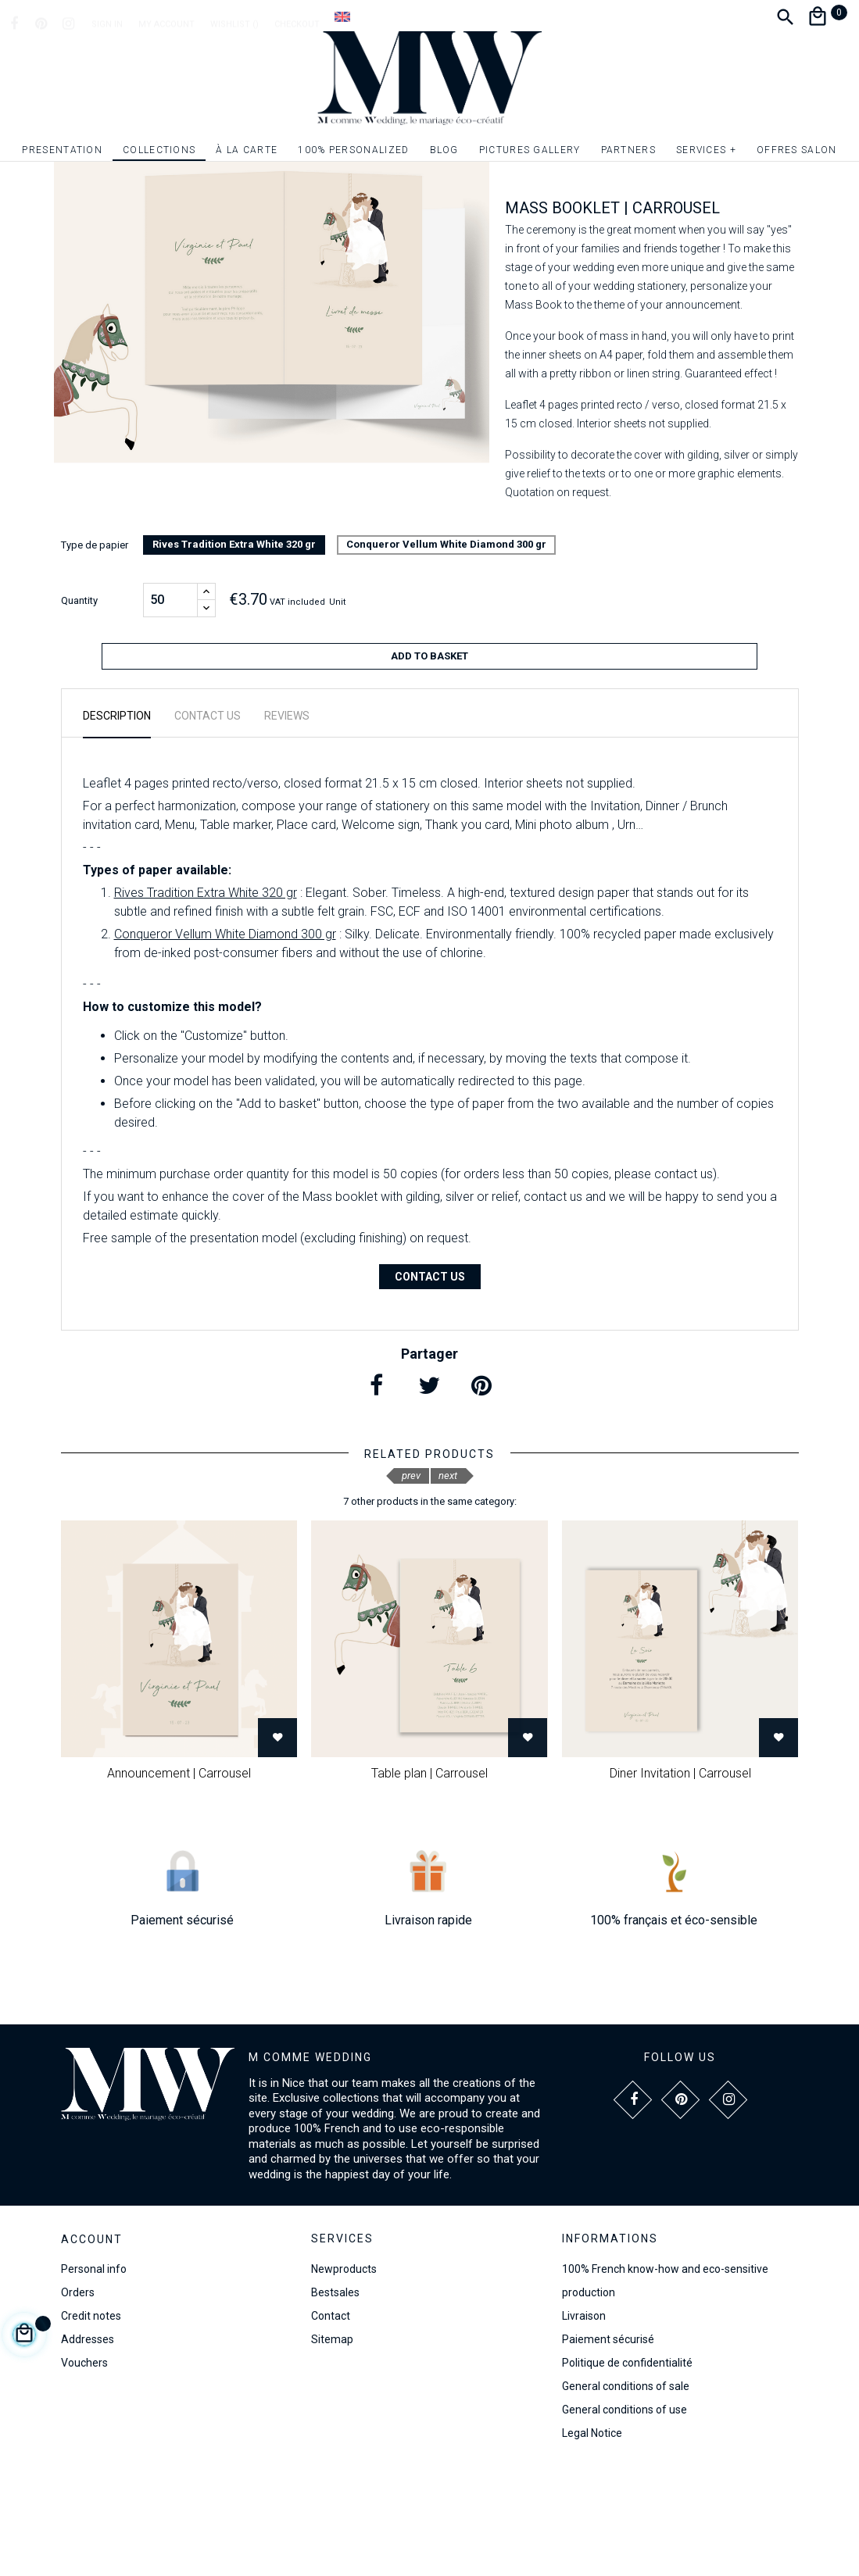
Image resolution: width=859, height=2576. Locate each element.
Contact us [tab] (207, 823)
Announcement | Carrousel (179, 1881)
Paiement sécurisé (608, 2446)
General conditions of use (624, 2516)
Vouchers (84, 2470)
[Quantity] (170, 714)
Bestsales (335, 2399)
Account (92, 2347)
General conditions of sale (625, 2493)
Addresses (87, 2447)
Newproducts (344, 2376)
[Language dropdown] (342, 16)
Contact (330, 2423)
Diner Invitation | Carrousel (680, 1881)
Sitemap (332, 2446)
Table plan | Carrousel (429, 1881)
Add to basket (429, 770)
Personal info (94, 2377)
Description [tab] (117, 823)
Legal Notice (592, 2540)
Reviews (287, 823)
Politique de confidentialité (627, 2469)
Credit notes (91, 2423)
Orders (78, 2400)
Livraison (584, 2423)
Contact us (430, 1383)
